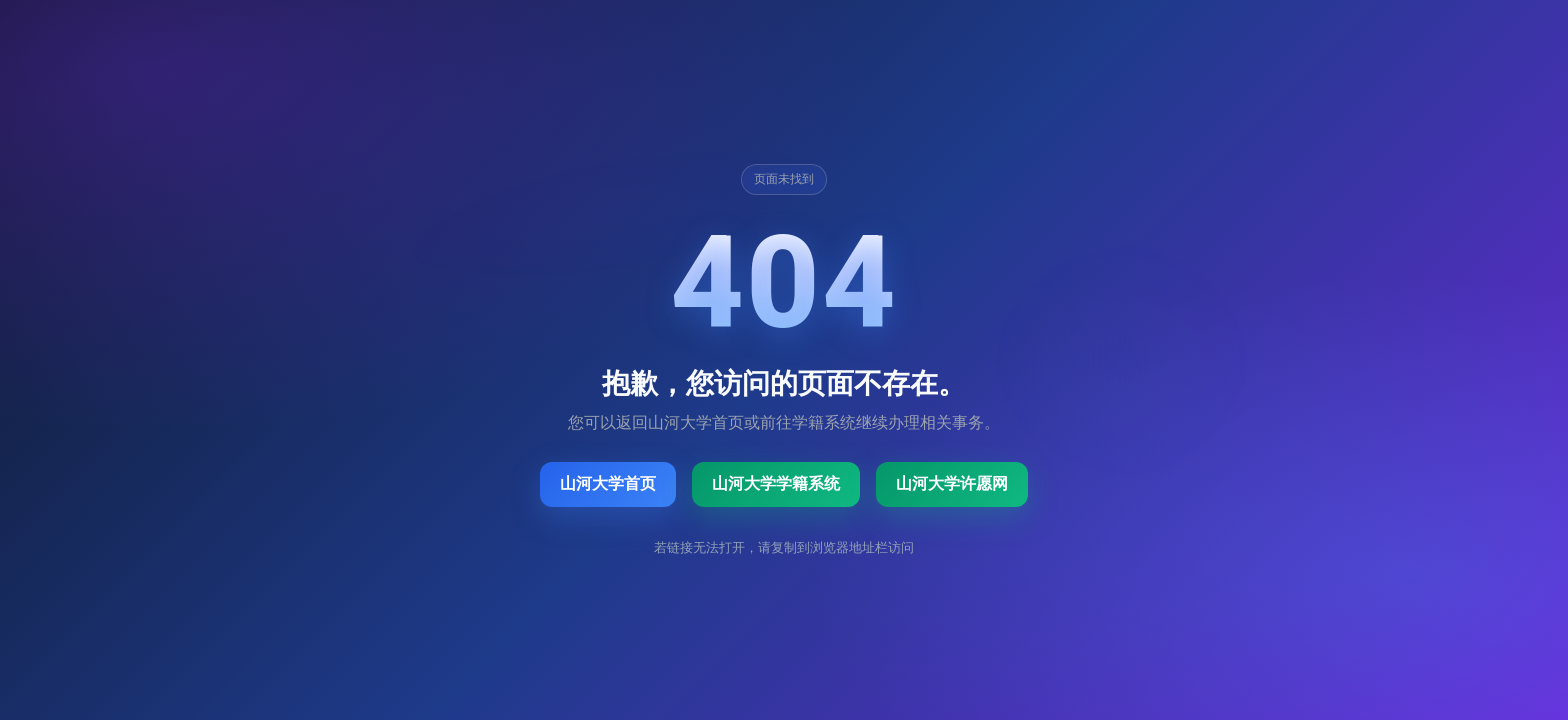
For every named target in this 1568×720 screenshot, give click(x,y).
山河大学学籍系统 (776, 483)
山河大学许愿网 (952, 483)
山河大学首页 (608, 483)
